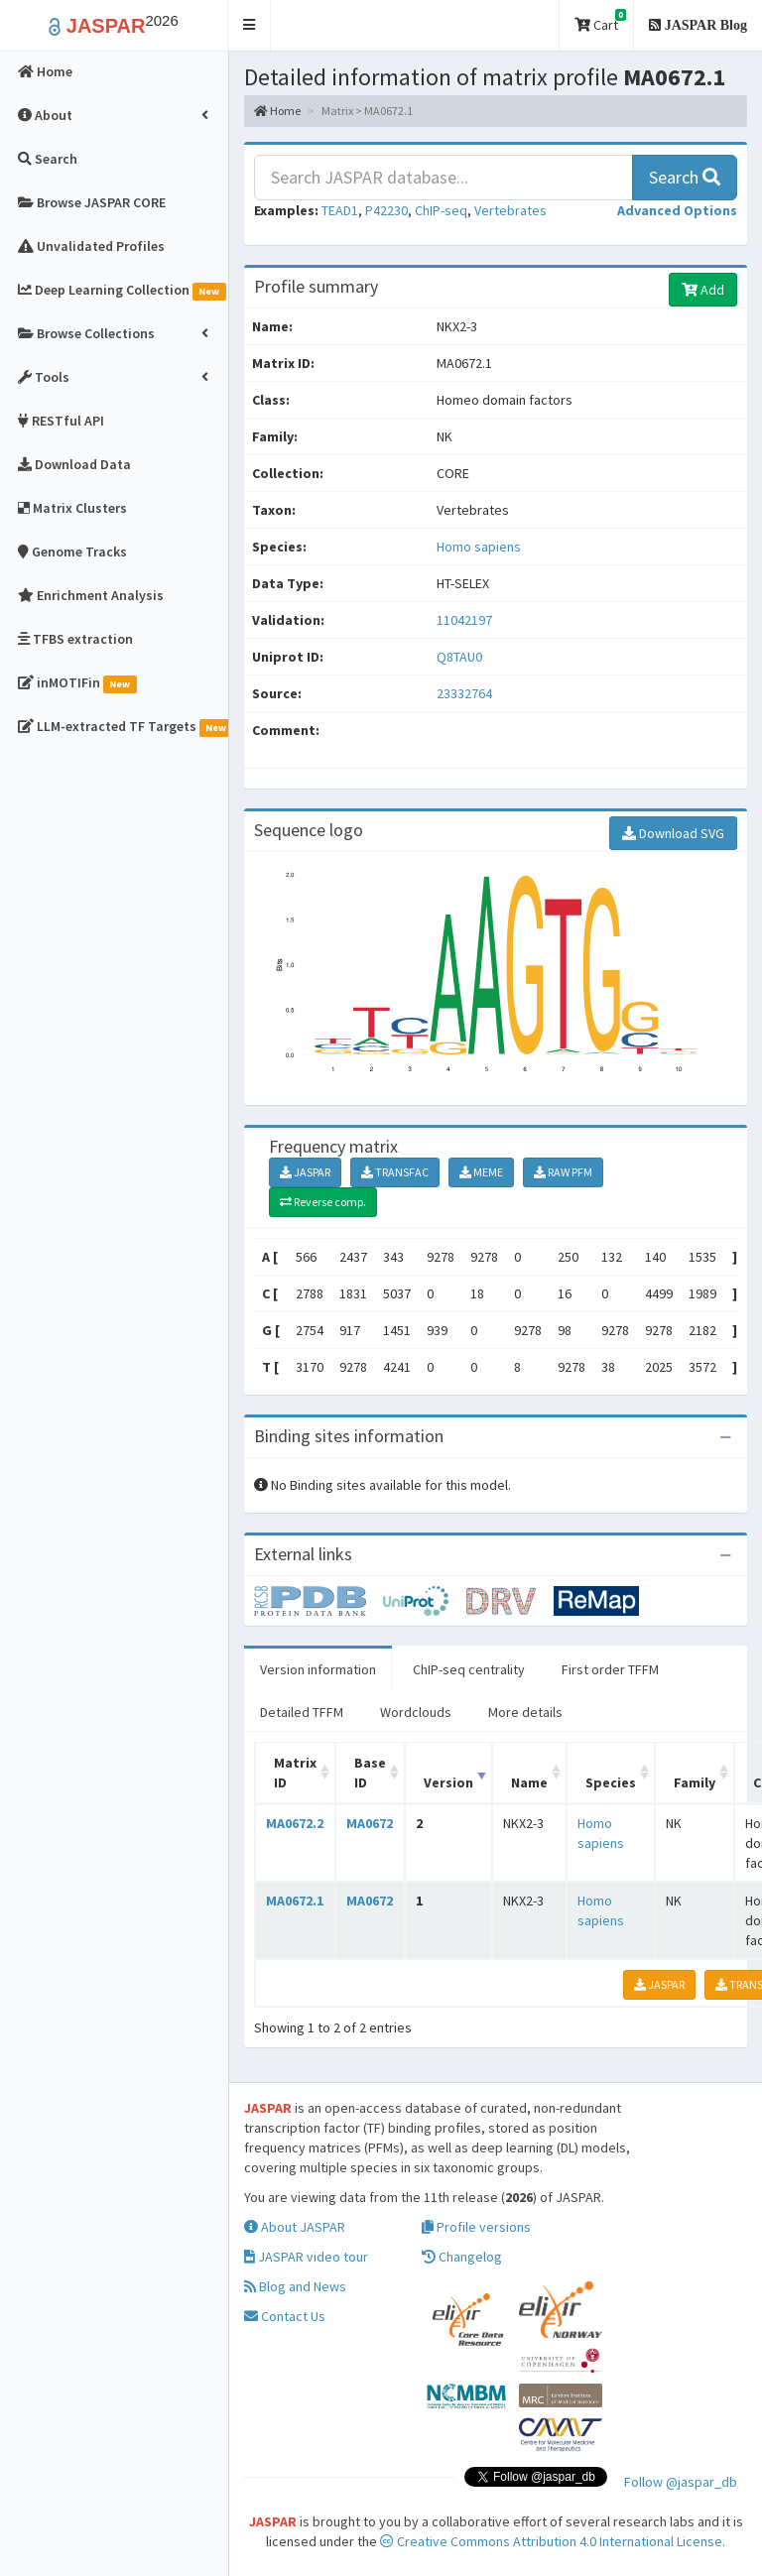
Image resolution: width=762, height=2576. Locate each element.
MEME (481, 1172)
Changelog (462, 2257)
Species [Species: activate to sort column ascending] (610, 1782)
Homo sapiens (479, 546)
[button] (249, 25)
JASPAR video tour (306, 2257)
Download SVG (673, 833)
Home (277, 110)
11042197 (464, 620)
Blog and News (295, 2286)
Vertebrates (510, 210)
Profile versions (476, 2227)
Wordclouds (415, 1712)
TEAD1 (339, 210)
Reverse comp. (323, 1201)
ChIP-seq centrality (469, 1669)
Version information (318, 1669)
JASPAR (305, 1172)
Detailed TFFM (301, 1712)
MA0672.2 (294, 1823)
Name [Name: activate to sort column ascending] (529, 1782)
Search (684, 177)
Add (703, 290)
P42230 (386, 210)
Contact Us (284, 2316)
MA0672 (369, 1823)
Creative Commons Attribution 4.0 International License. (552, 2541)
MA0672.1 (294, 1900)
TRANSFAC (395, 1172)
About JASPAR (294, 2227)
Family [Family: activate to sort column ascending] (694, 1782)
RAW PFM (563, 1172)
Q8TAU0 (461, 657)
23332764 (464, 693)
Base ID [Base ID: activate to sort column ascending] (370, 1772)
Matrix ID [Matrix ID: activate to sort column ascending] (295, 1772)
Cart (600, 21)
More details (525, 1712)
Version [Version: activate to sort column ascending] (448, 1782)
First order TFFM (610, 1669)
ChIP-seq (441, 210)
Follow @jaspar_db (680, 2482)
